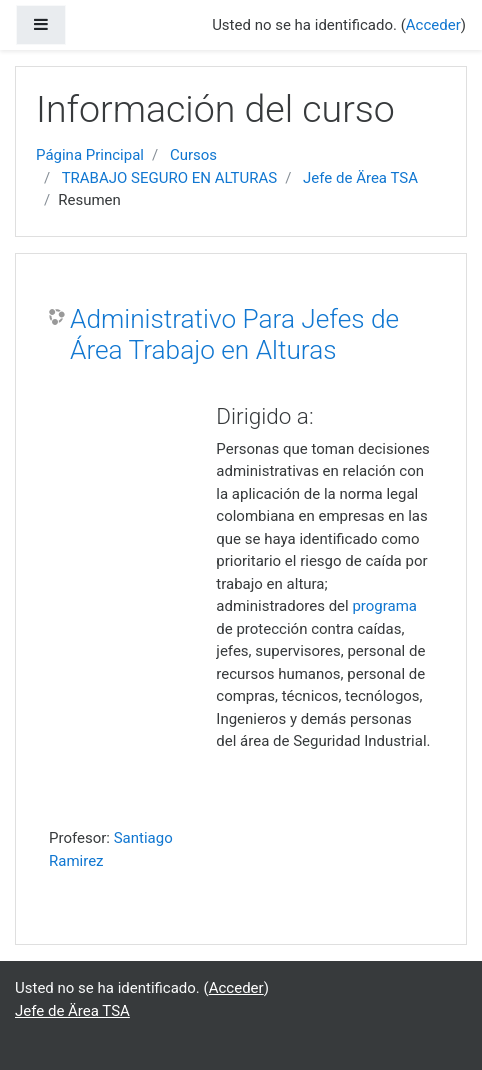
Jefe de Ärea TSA (360, 178)
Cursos (193, 155)
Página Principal (90, 155)
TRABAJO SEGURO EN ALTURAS (170, 178)
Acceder (433, 25)
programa (384, 606)
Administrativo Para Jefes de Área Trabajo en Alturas (234, 335)
